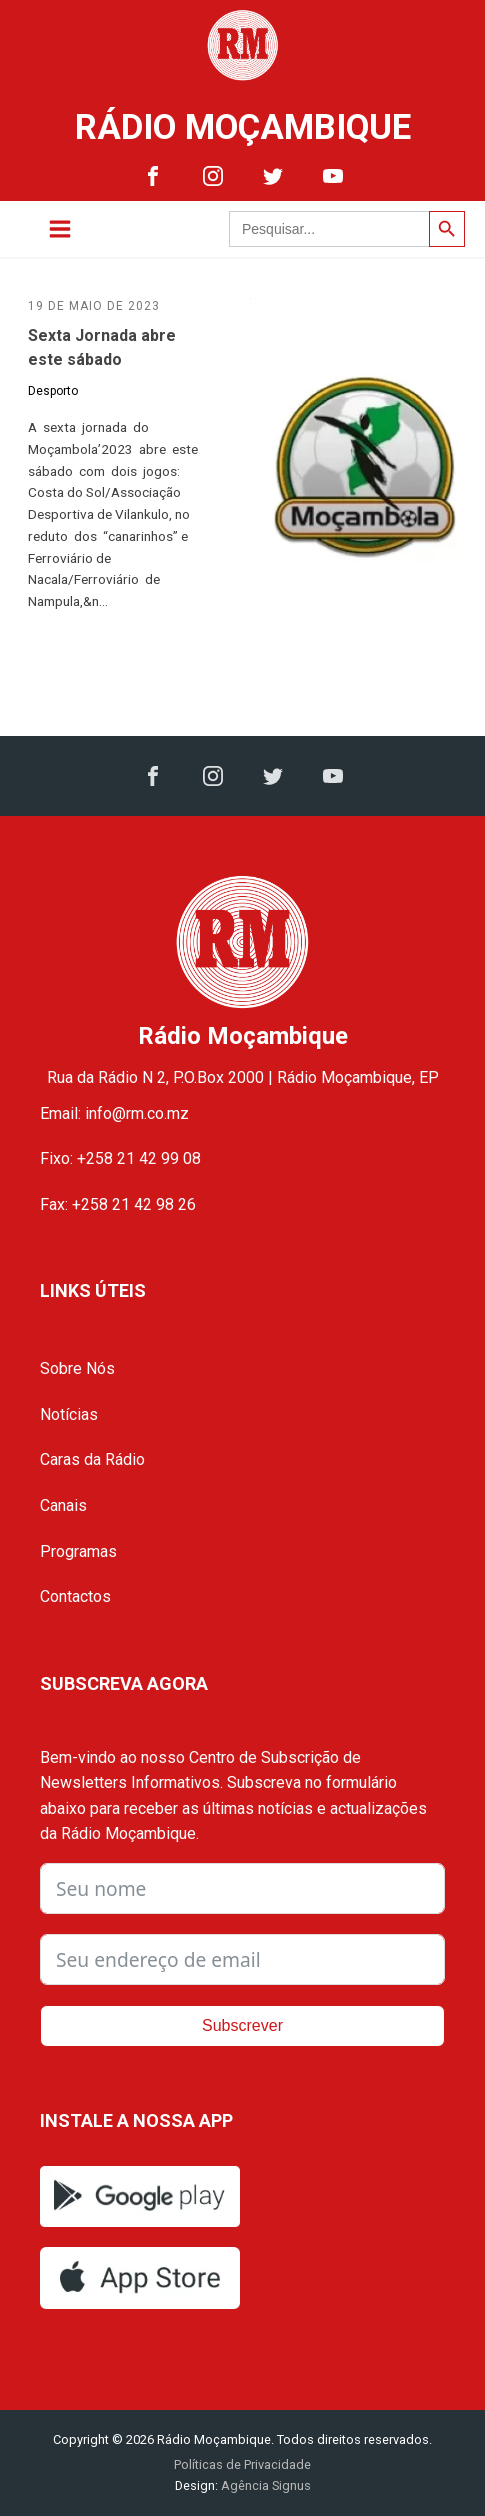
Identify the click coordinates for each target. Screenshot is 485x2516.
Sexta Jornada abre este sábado (102, 347)
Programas (78, 1551)
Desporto (53, 391)
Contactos (75, 1596)
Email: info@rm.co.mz (114, 1113)
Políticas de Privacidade (242, 2464)
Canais (63, 1505)
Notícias (69, 1414)
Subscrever (242, 2025)
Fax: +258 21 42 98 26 (118, 1204)
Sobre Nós (77, 1368)
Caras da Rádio (92, 1459)
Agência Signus (264, 2485)
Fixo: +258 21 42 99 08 (120, 1158)
